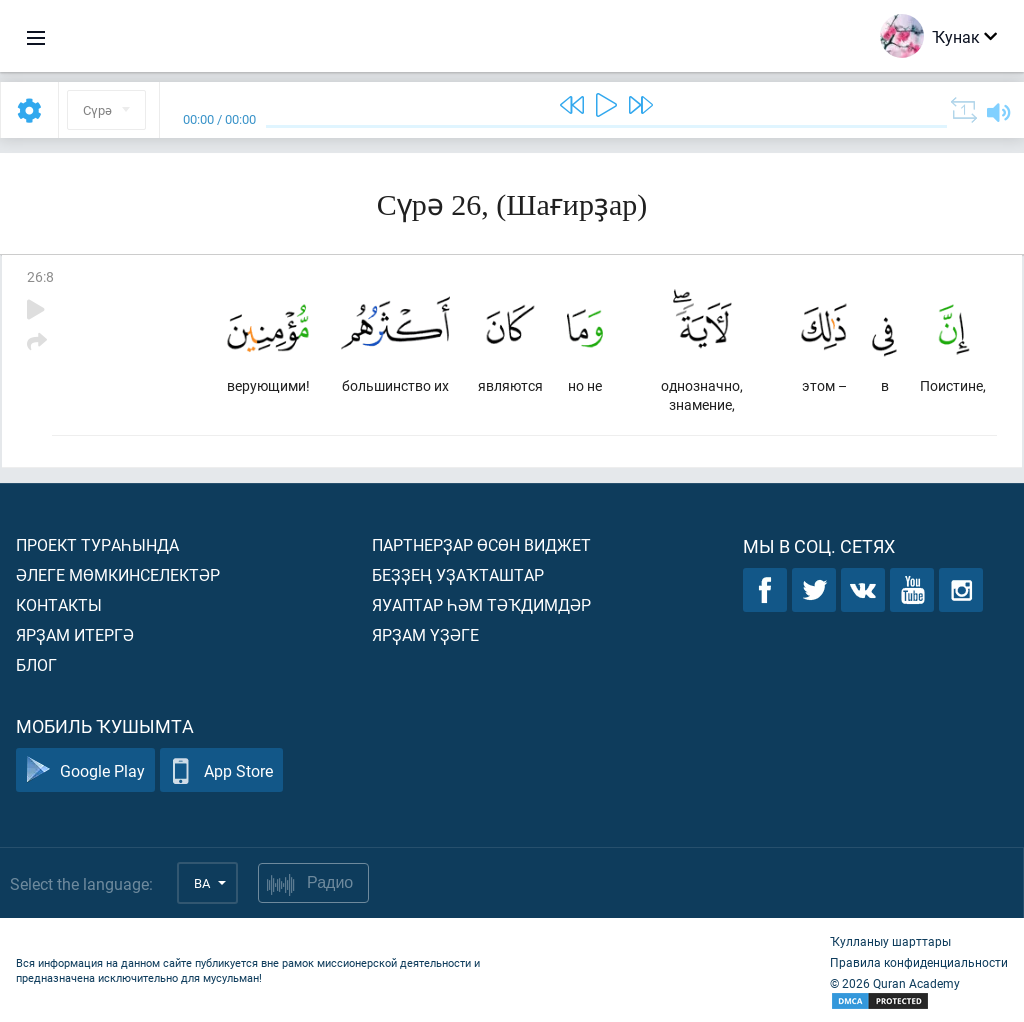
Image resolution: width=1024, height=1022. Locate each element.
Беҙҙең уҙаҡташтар (458, 574)
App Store (221, 770)
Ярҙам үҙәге (425, 634)
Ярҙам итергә (75, 634)
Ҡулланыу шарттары (890, 941)
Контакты (59, 604)
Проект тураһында (97, 544)
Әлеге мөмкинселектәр (118, 574)
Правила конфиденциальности (919, 962)
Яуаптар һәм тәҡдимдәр (481, 604)
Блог (36, 664)
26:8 (40, 276)
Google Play (85, 770)
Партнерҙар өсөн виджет (481, 544)
